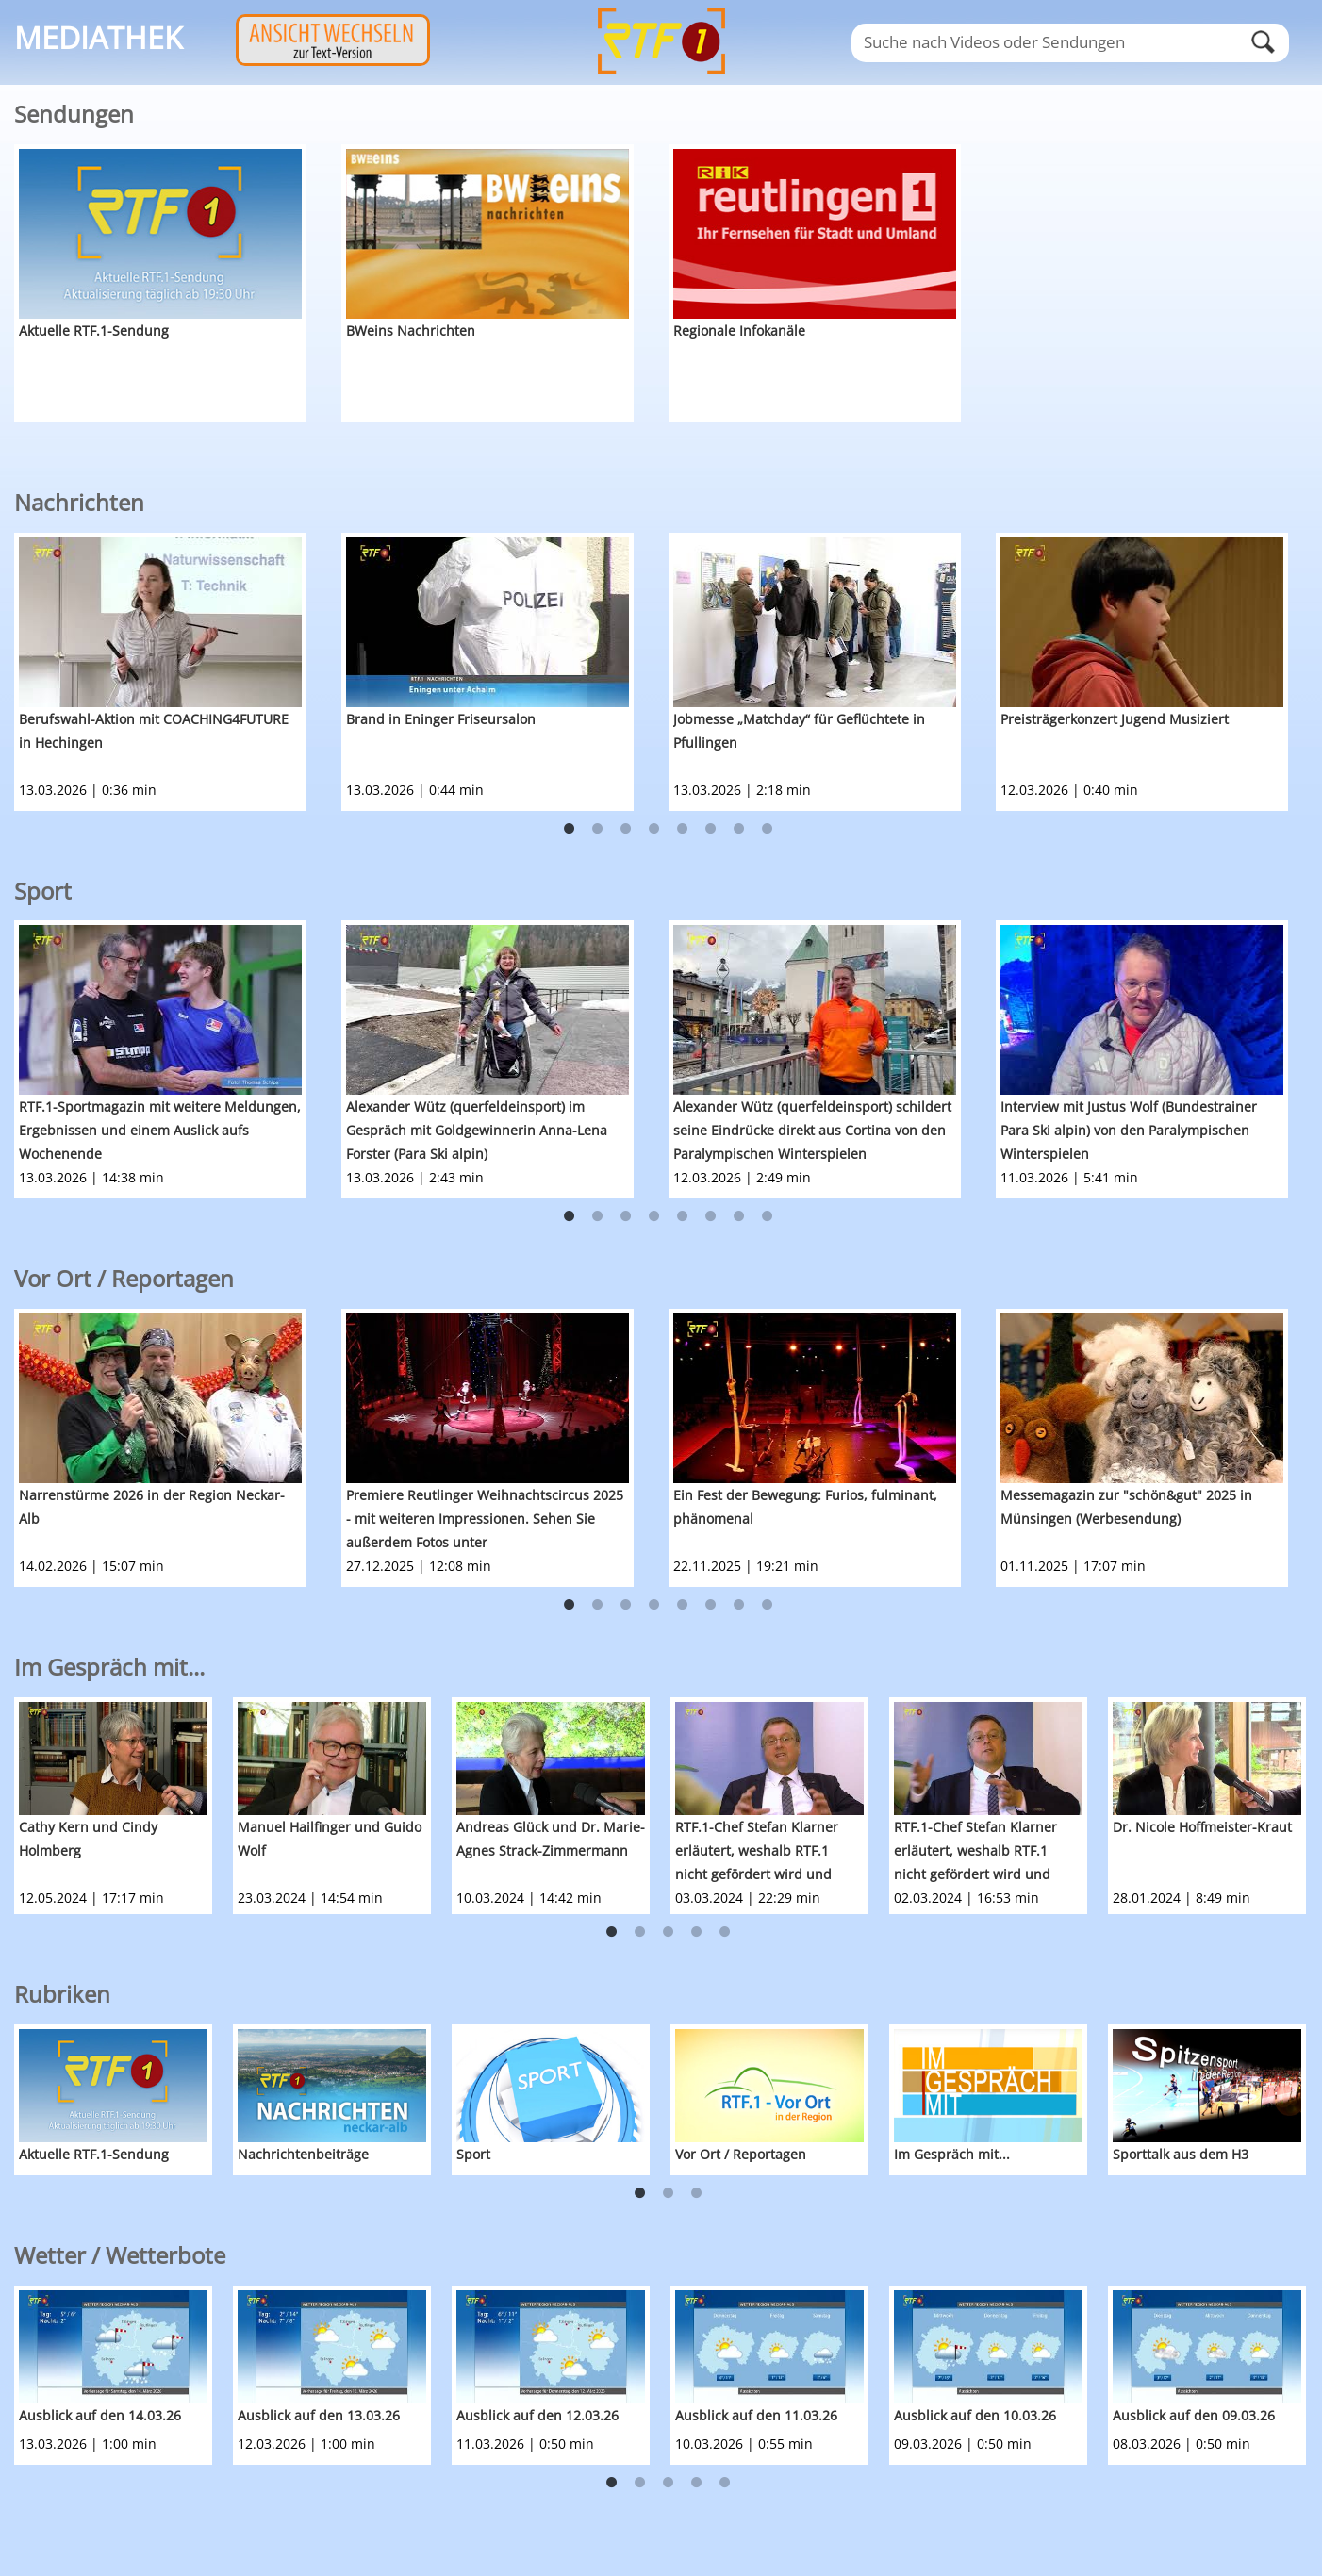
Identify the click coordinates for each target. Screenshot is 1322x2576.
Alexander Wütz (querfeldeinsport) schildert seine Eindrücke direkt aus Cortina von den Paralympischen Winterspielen (812, 1130)
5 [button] (682, 828)
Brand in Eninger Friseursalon (441, 719)
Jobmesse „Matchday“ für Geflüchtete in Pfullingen (799, 730)
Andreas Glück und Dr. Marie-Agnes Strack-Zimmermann (550, 1838)
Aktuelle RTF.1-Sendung (94, 330)
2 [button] (597, 828)
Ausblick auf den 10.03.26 (975, 2415)
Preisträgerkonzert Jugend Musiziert (1114, 719)
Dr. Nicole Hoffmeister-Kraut (1202, 1827)
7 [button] (739, 828)
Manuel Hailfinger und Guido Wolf (329, 1838)
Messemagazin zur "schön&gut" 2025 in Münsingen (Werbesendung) (1126, 1506)
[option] (177, 283)
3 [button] (626, 828)
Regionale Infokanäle (739, 330)
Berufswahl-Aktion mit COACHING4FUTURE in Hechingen (154, 730)
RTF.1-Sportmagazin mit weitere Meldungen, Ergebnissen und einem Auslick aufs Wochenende (160, 1130)
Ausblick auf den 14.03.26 (100, 2415)
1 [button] (569, 828)
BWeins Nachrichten (410, 330)
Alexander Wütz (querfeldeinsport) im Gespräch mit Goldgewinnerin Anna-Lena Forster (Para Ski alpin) (476, 1130)
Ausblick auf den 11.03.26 (756, 2415)
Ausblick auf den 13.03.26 (319, 2415)
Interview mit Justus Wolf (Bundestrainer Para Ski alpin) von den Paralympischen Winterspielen (1128, 1130)
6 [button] (711, 828)
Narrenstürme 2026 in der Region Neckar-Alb (152, 1506)
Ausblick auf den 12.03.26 (537, 2415)
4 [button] (654, 828)
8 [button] (767, 828)
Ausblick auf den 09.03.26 (1194, 2415)
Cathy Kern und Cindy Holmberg (88, 1838)
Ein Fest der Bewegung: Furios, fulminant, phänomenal (805, 1506)
